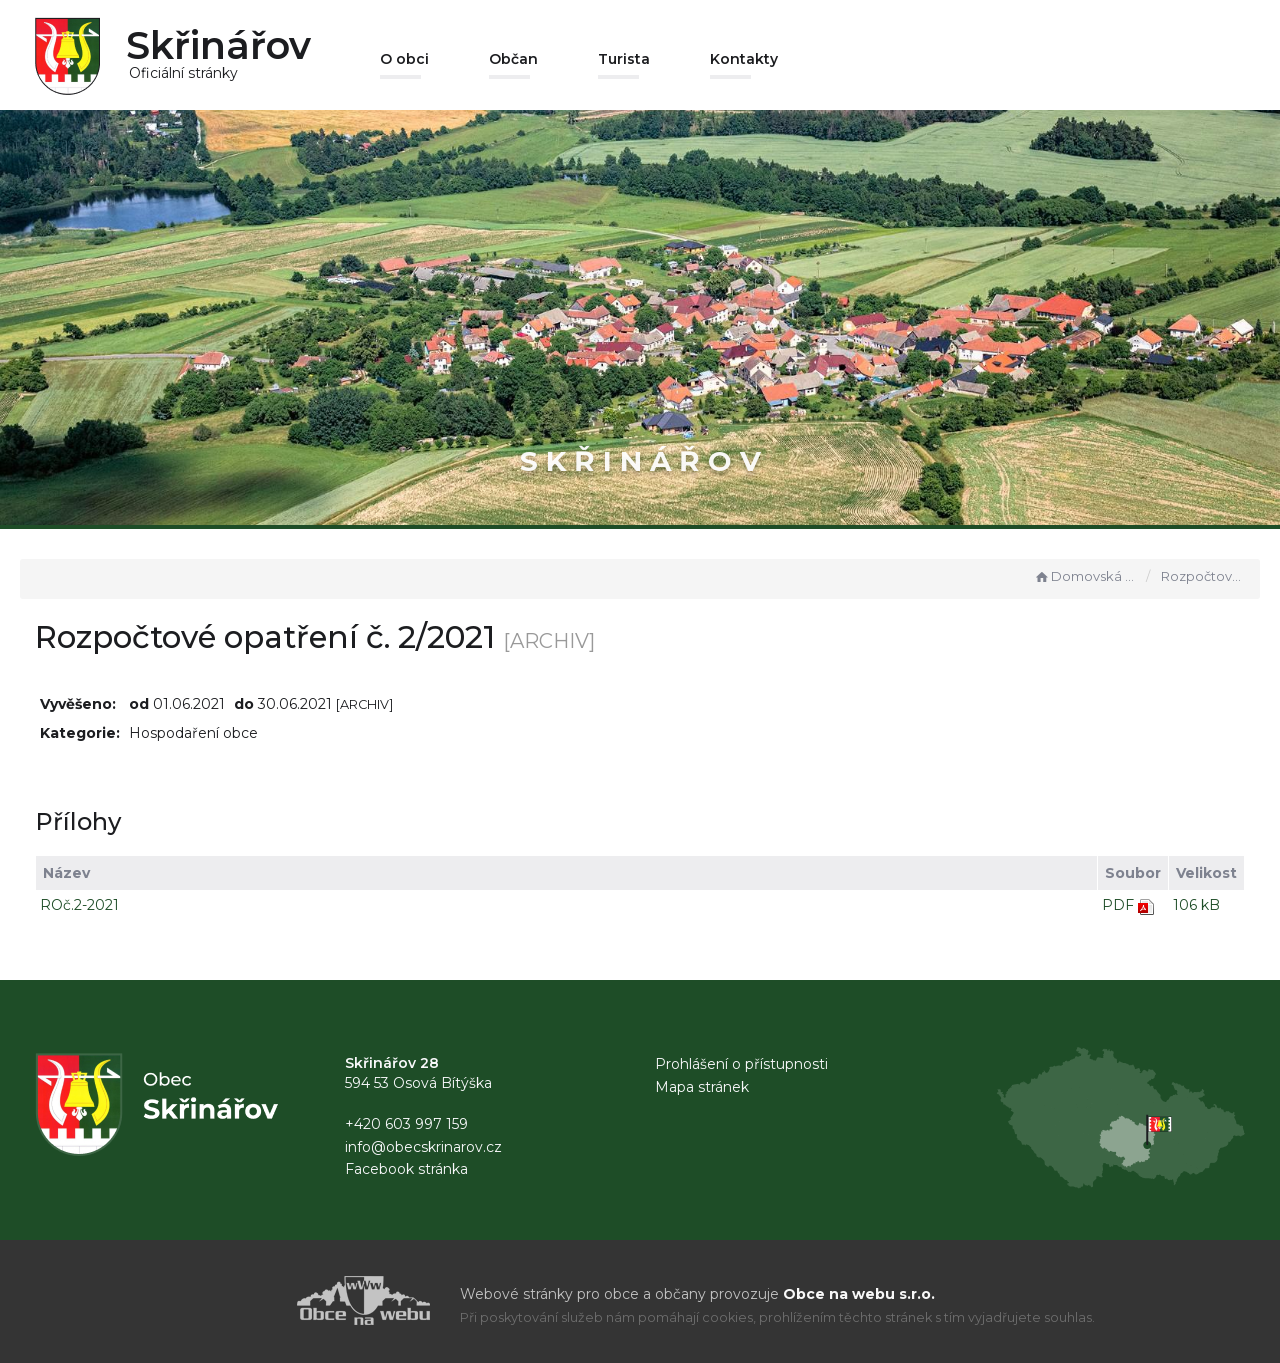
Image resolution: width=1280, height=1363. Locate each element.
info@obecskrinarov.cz (423, 1147)
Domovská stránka (1085, 576)
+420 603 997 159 (406, 1124)
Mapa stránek (702, 1087)
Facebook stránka (406, 1169)
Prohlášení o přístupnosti (741, 1064)
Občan (513, 59)
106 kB (1196, 905)
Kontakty (744, 59)
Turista (624, 59)
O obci (404, 59)
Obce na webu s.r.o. (859, 1294)
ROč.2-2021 (79, 905)
